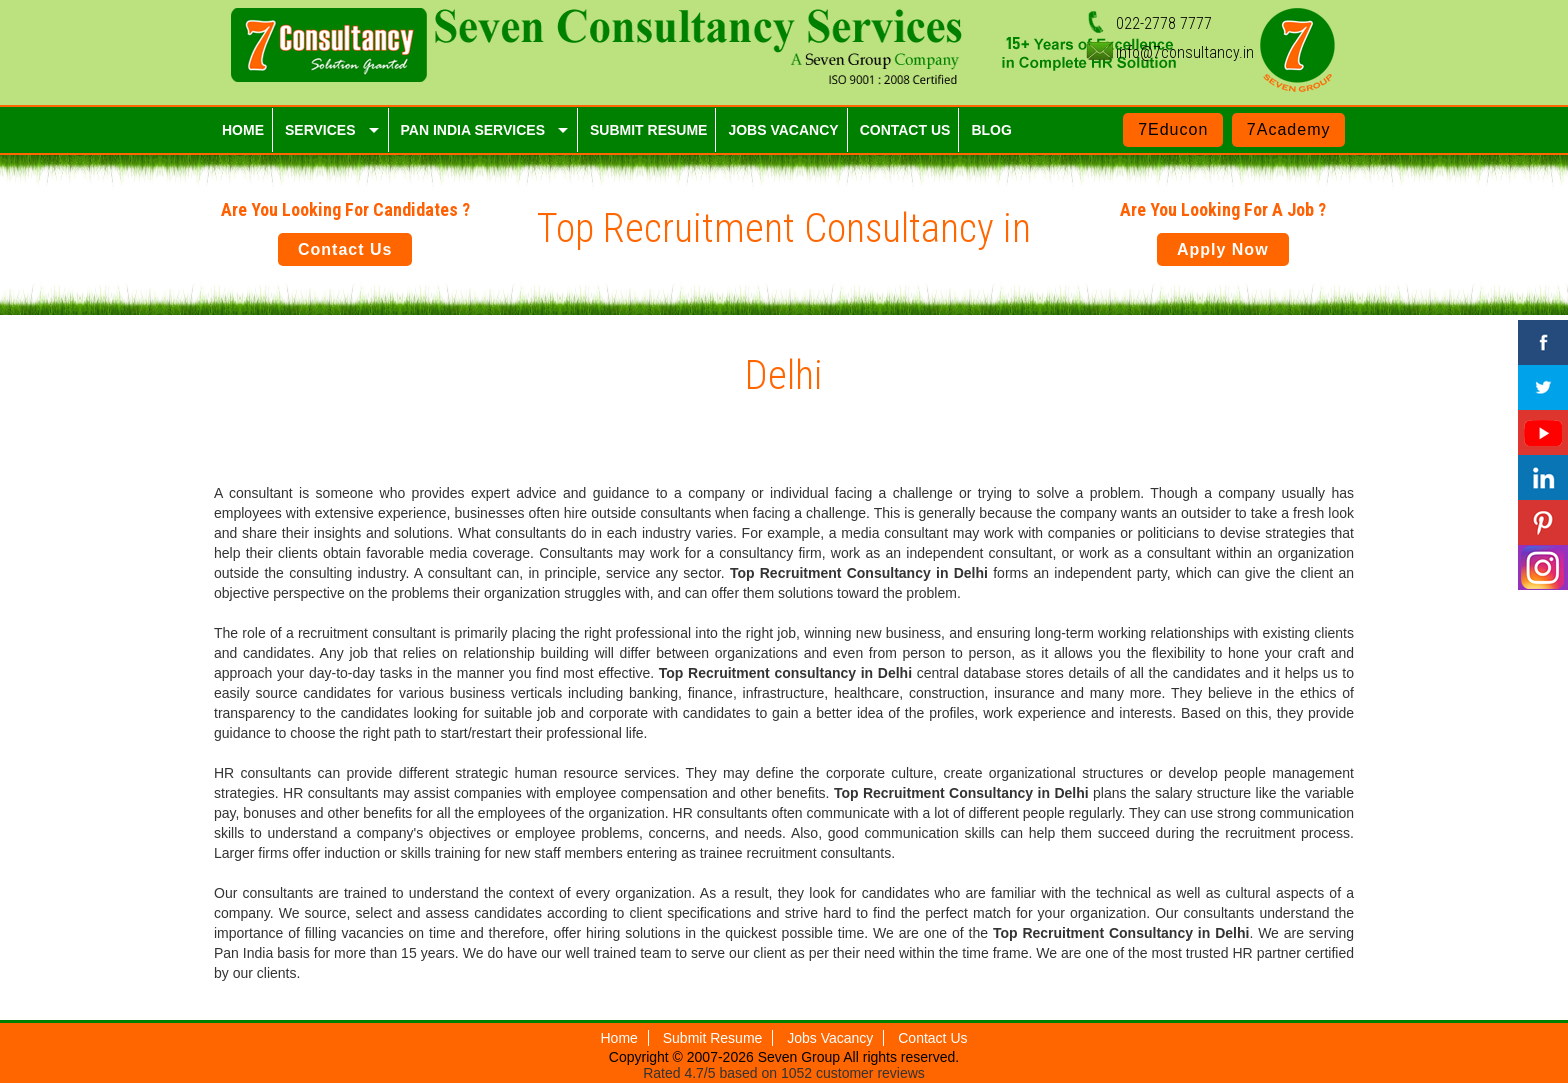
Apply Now (1223, 249)
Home (619, 1038)
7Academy (1289, 129)
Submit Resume (713, 1038)
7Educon (1173, 129)
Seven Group (801, 1057)
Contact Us (345, 249)
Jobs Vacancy (830, 1038)
